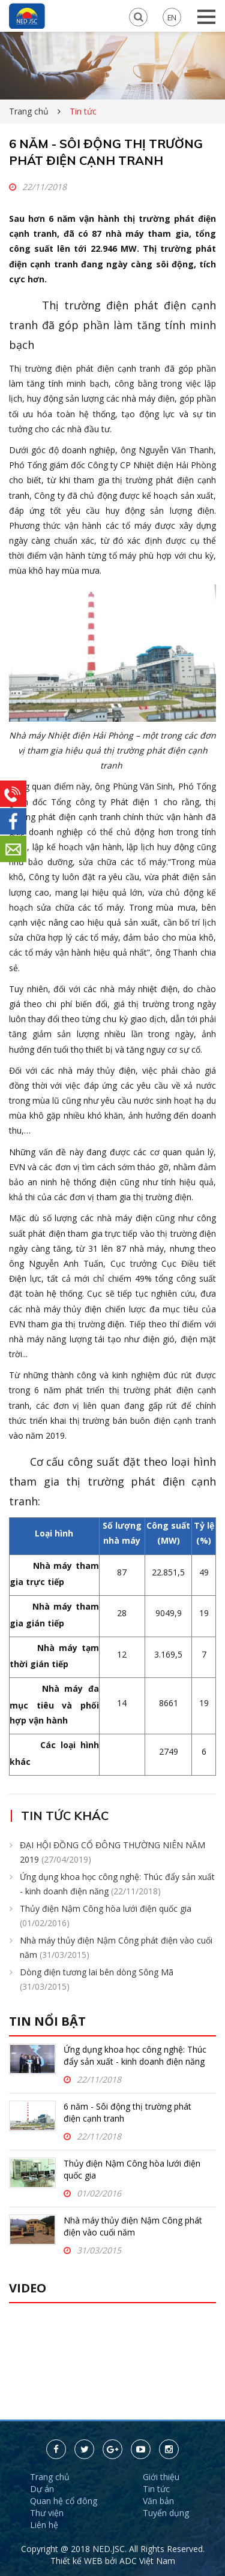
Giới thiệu (161, 2476)
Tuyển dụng (166, 2512)
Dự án (42, 2488)
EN (171, 17)
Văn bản (158, 2500)
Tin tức (156, 2488)
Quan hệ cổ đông (63, 2500)
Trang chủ (29, 111)
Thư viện (47, 2512)
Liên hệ (44, 2524)
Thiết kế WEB (77, 2560)
